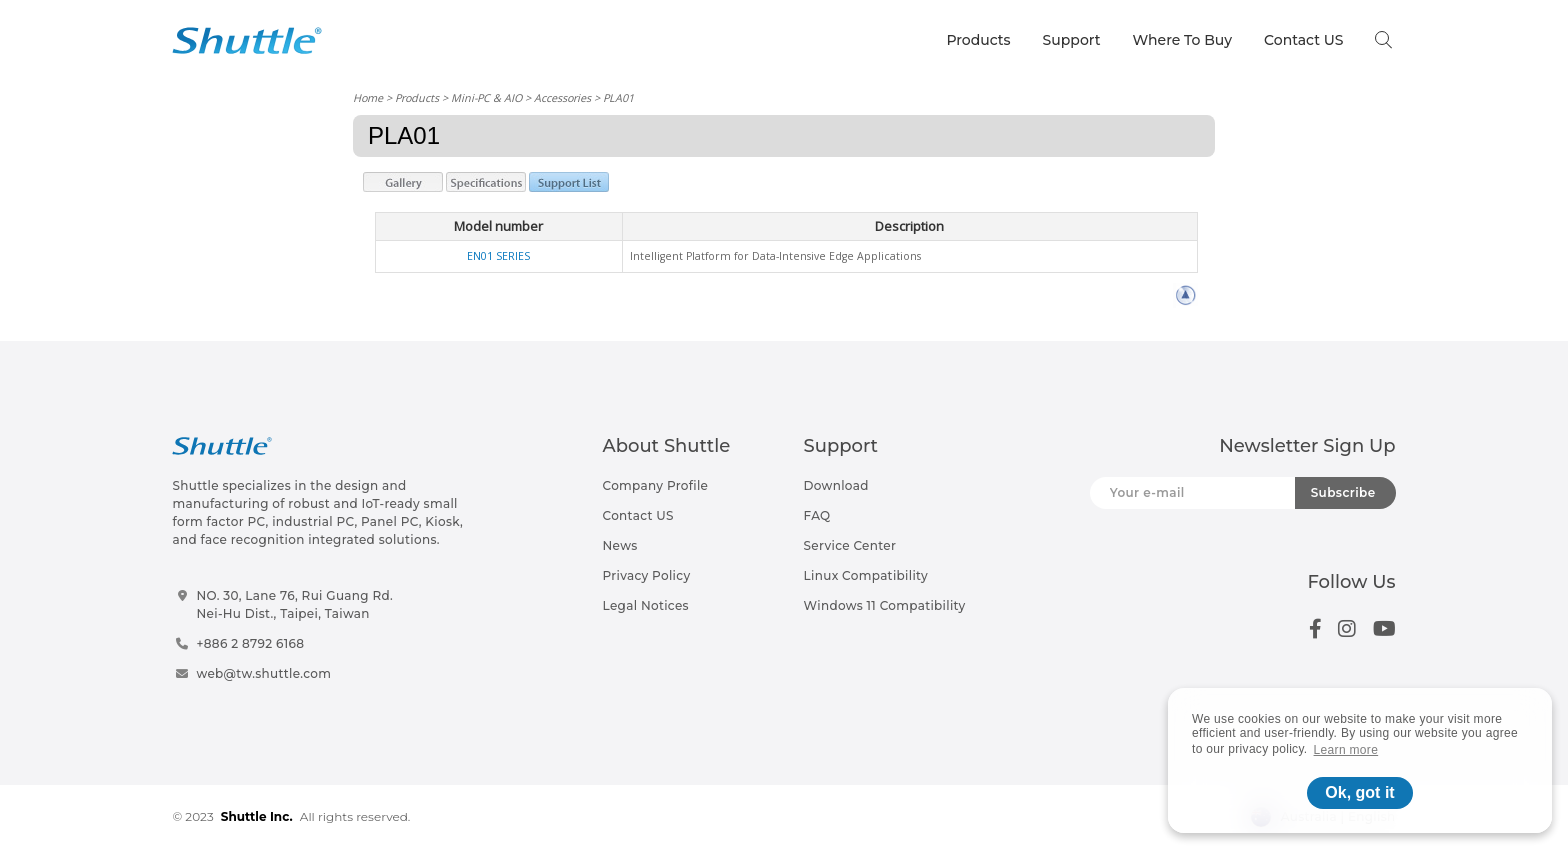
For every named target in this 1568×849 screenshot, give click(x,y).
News (620, 545)
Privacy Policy (647, 575)
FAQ (817, 515)
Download (836, 485)
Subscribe (1343, 492)
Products (978, 40)
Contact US (1303, 40)
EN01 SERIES (498, 256)
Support (1072, 40)
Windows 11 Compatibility (885, 605)
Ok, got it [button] (1359, 792)
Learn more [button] (1346, 750)
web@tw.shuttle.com (263, 673)
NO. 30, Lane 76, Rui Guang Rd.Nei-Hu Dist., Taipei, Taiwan (294, 604)
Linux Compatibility (866, 575)
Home (368, 97)
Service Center (850, 545)
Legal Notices (646, 605)
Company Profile (656, 485)
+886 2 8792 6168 (250, 643)
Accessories (562, 97)
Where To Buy (1183, 40)
